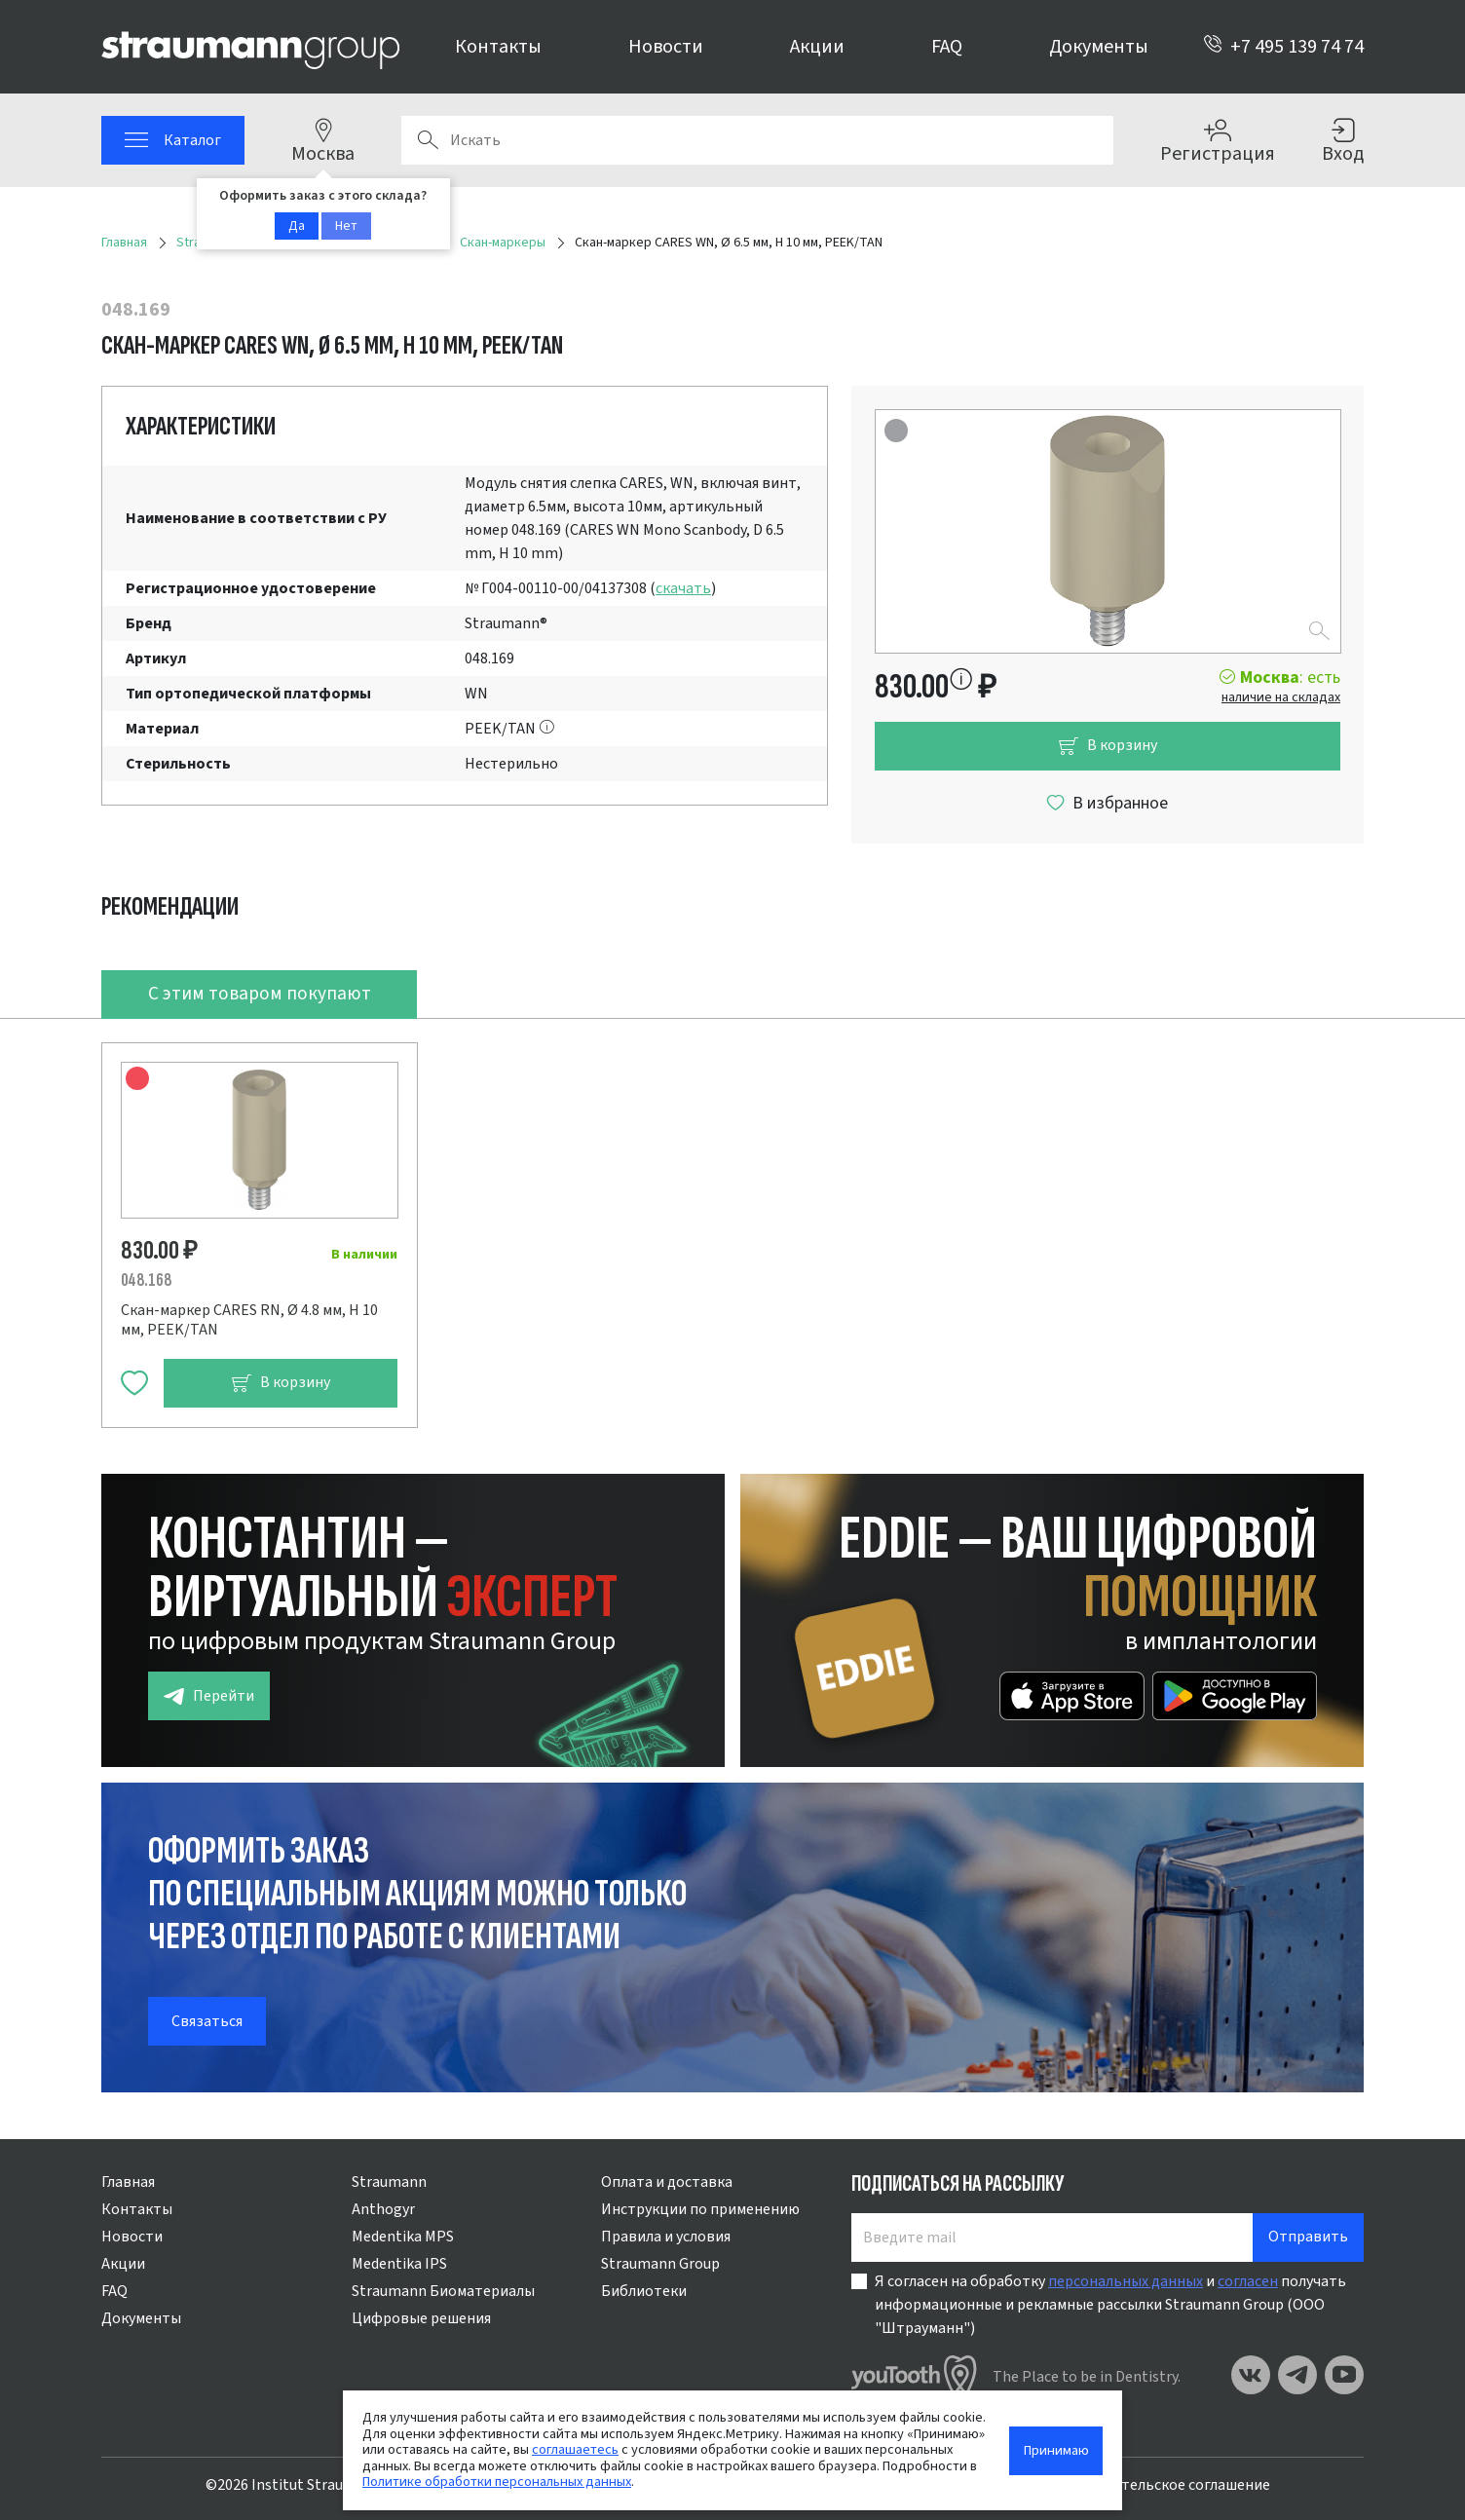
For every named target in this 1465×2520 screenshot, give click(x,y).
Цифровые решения (421, 2318)
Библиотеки (644, 2291)
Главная (128, 2182)
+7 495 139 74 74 (1283, 46)
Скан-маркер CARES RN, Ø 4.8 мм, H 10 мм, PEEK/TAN (249, 1319)
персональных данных (1125, 2281)
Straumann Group (660, 2264)
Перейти (209, 1696)
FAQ (946, 46)
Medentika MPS (403, 2236)
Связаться (207, 2021)
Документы (1098, 46)
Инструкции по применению (700, 2209)
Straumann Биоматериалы (443, 2291)
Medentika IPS (399, 2264)
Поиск (427, 140)
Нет (346, 226)
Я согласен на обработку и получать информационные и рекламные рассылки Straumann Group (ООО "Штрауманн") (1110, 2305)
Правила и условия (666, 2236)
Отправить (1308, 2236)
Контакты (498, 46)
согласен (1248, 2281)
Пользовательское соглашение (1161, 2485)
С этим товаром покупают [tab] (259, 993)
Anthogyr (383, 2209)
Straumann (389, 2182)
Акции (817, 46)
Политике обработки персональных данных (496, 2481)
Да (296, 226)
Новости (665, 46)
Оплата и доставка (666, 2182)
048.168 (146, 1280)
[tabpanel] (732, 1223)
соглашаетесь (575, 2449)
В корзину (1107, 745)
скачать (683, 588)
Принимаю (1056, 2450)
